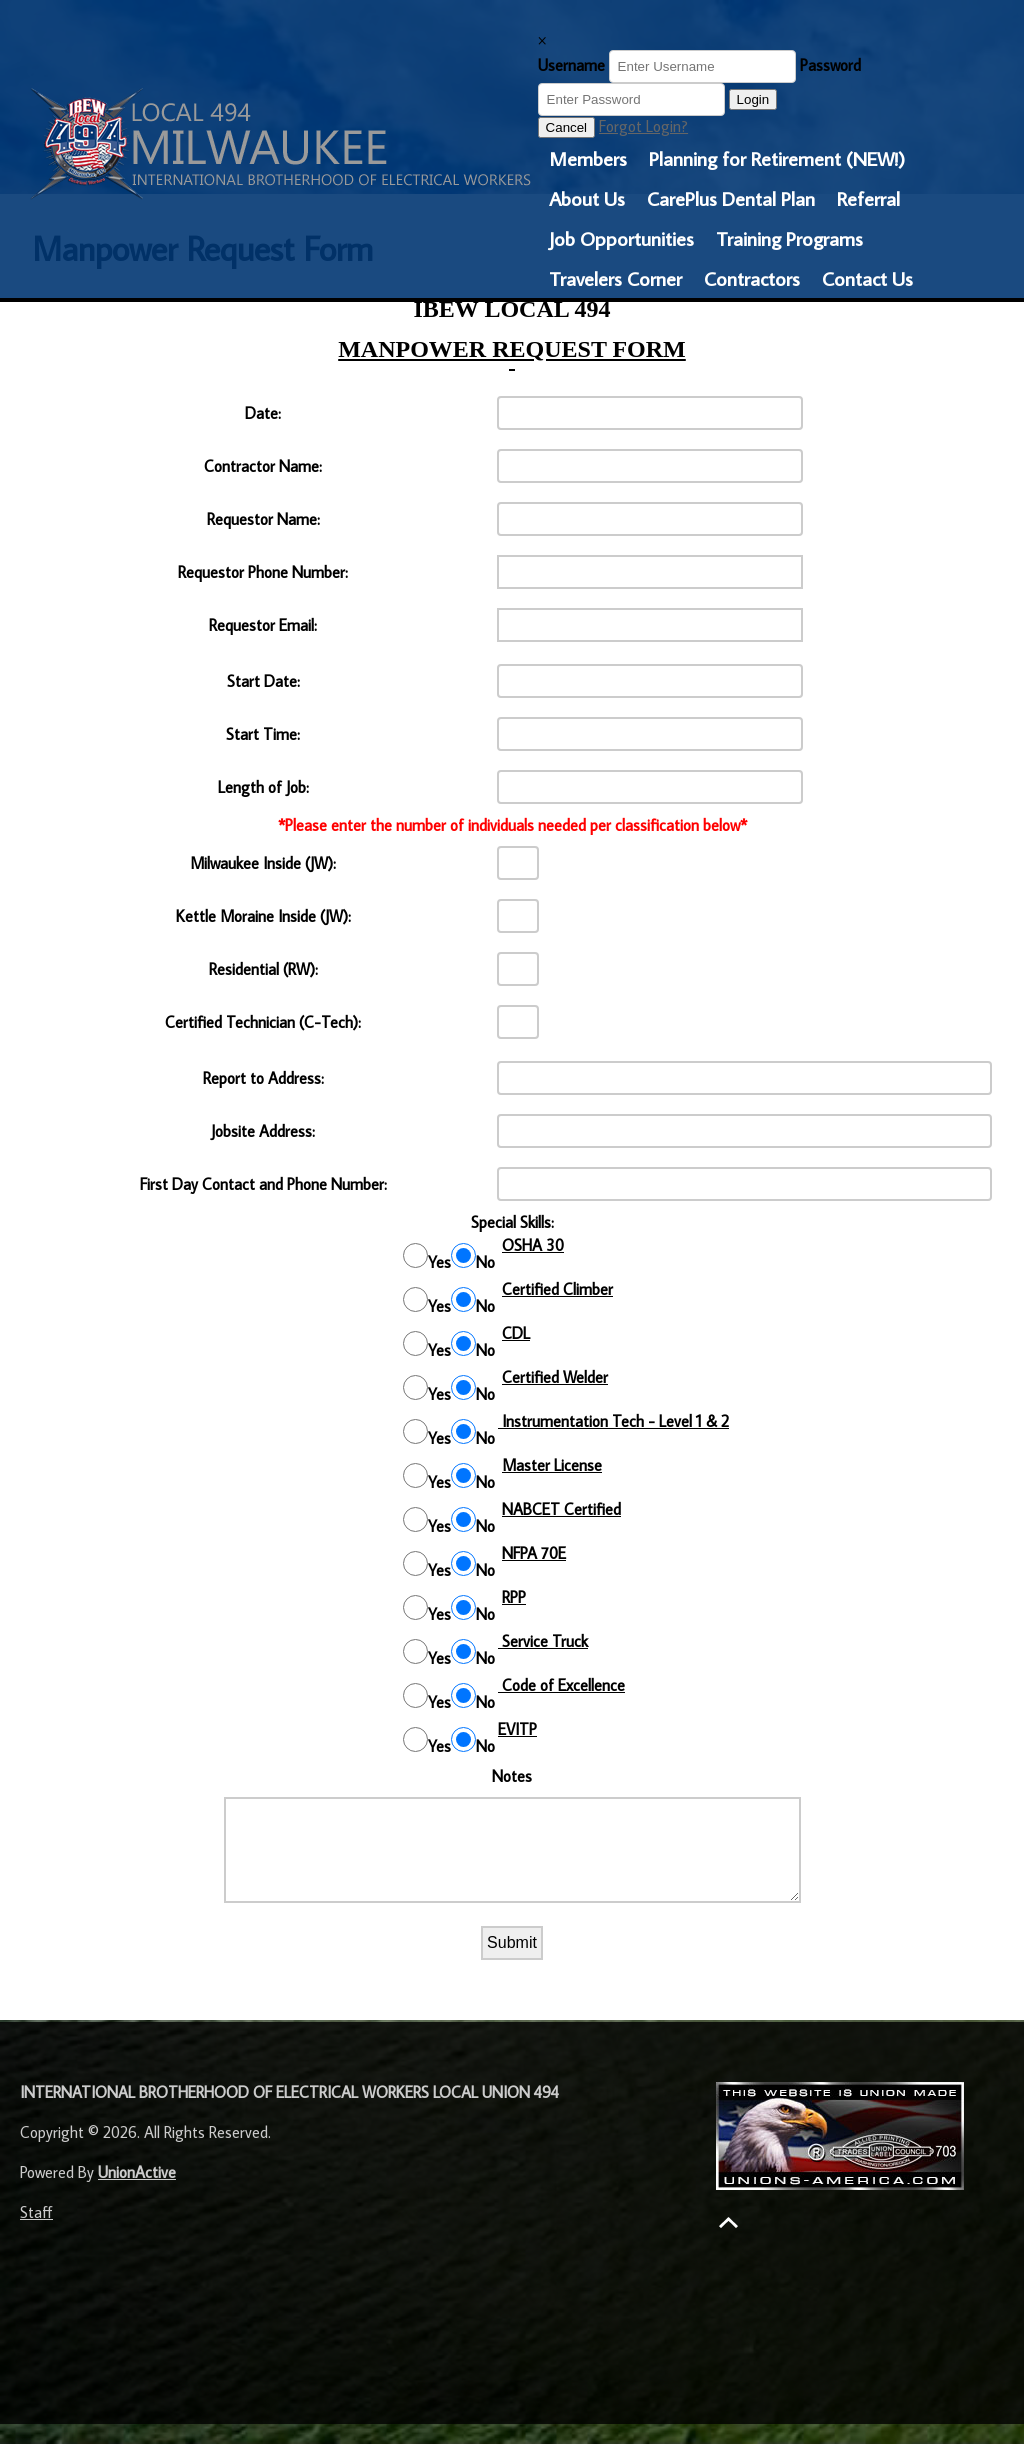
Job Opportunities (621, 238)
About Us (587, 198)
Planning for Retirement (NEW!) (777, 158)
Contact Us (867, 278)
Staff (36, 2232)
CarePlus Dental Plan (731, 198)
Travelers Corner (615, 278)
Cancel (567, 127)
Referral (868, 198)
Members (588, 158)
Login (753, 99)
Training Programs (789, 238)
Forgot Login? (643, 126)
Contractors (752, 278)
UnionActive (137, 2192)
